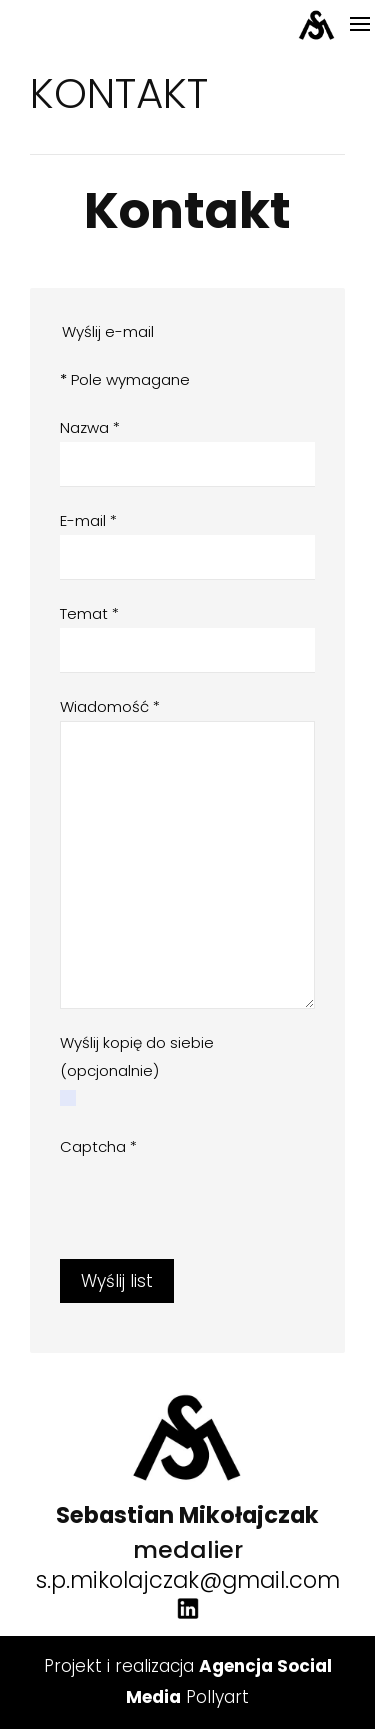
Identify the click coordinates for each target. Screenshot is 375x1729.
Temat (89, 613)
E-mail (88, 520)
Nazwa (90, 427)
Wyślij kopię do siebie (137, 1042)
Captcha (98, 1146)
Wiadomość (110, 706)
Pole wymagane (125, 379)
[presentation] (212, 1200)
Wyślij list (117, 1281)
